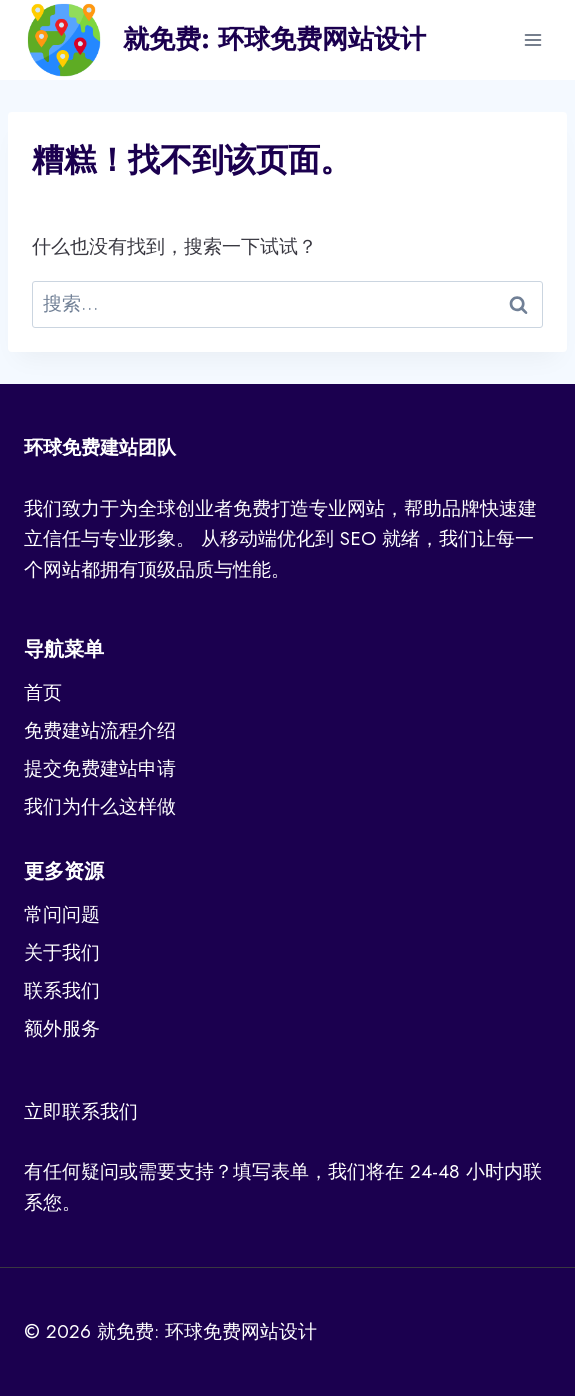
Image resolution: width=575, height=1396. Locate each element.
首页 (43, 692)
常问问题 (62, 914)
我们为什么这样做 (100, 806)
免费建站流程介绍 (100, 730)
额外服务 (62, 1028)
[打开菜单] (532, 39)
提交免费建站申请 (100, 768)
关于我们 (62, 952)
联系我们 (62, 990)
